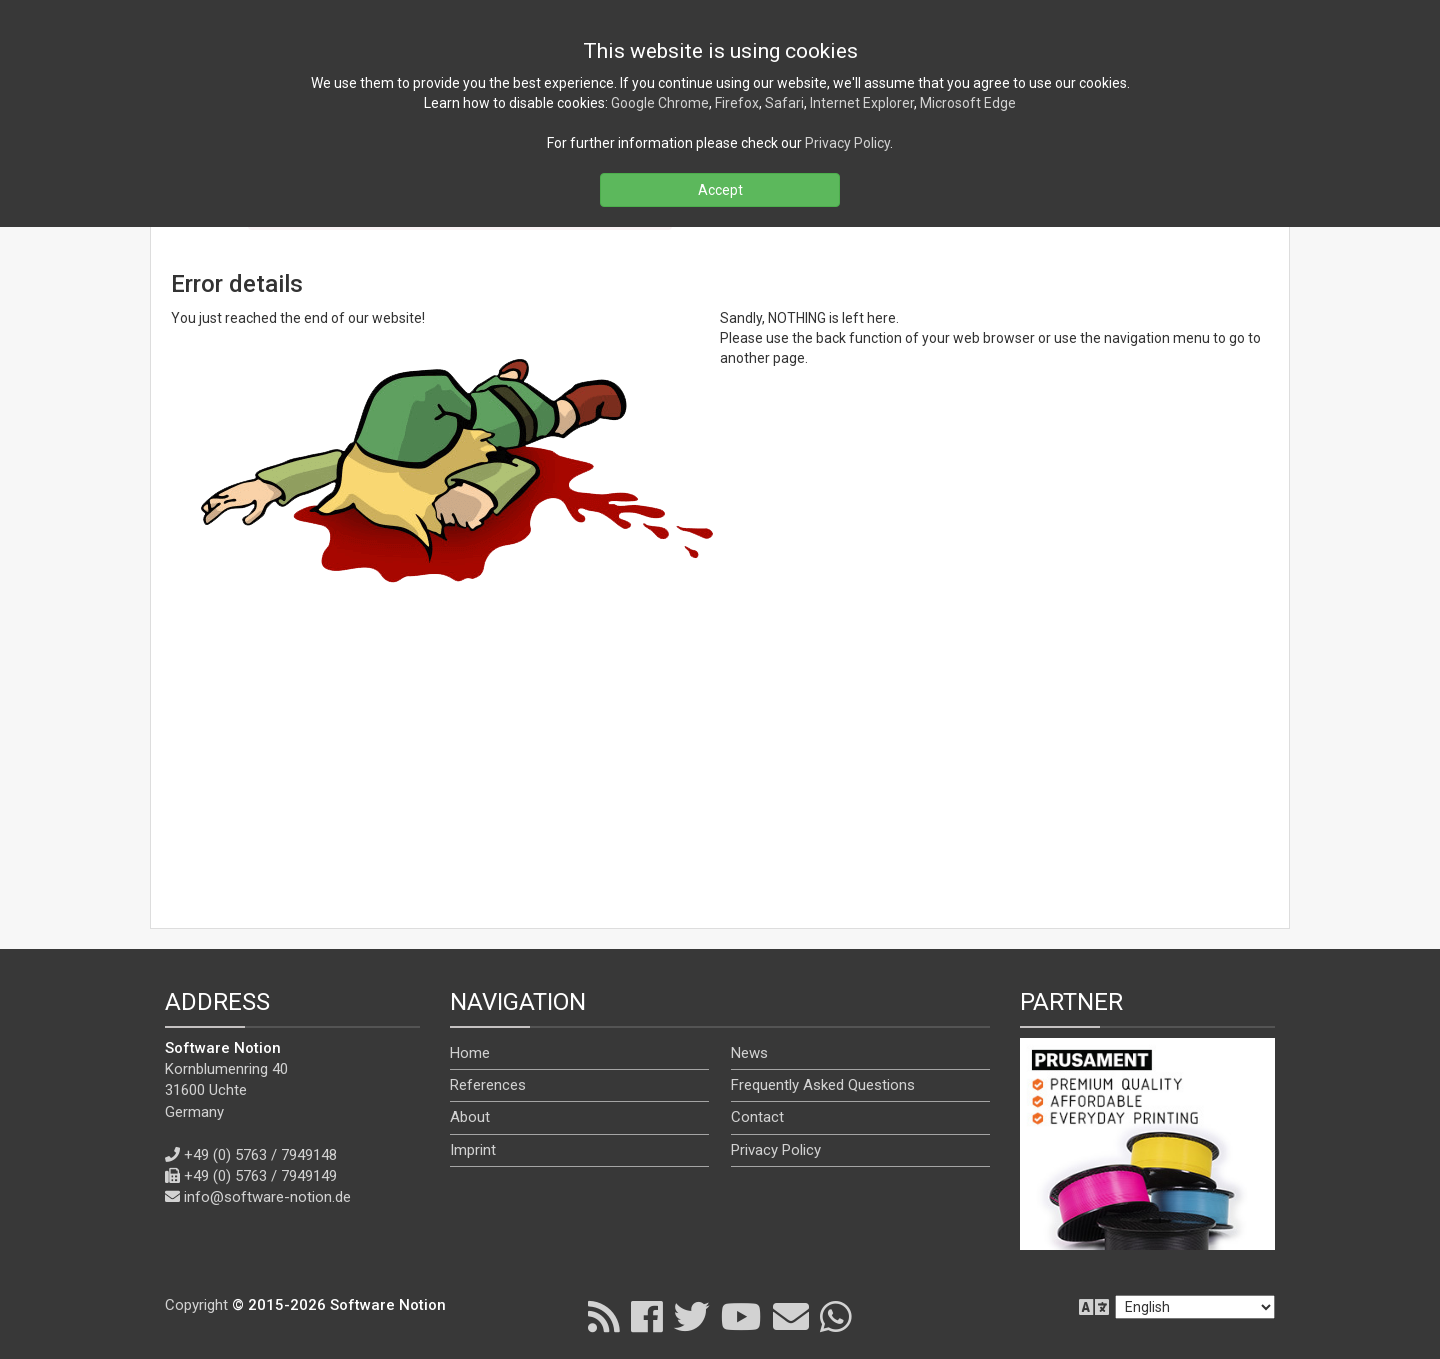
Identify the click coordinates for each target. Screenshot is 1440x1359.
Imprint (473, 1150)
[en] (1195, 1307)
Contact (757, 1117)
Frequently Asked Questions (823, 1085)
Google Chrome (660, 103)
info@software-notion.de (267, 1197)
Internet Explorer (862, 103)
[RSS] (604, 1316)
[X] (692, 1316)
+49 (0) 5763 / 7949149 (260, 1176)
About (470, 1117)
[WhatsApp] (836, 1316)
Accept (720, 190)
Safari (784, 103)
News (749, 1053)
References (488, 1085)
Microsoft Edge (968, 103)
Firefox (737, 103)
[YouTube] (741, 1316)
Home (470, 1053)
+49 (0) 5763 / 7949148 (260, 1155)
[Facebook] (647, 1316)
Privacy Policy (776, 1150)
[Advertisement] (720, 763)
